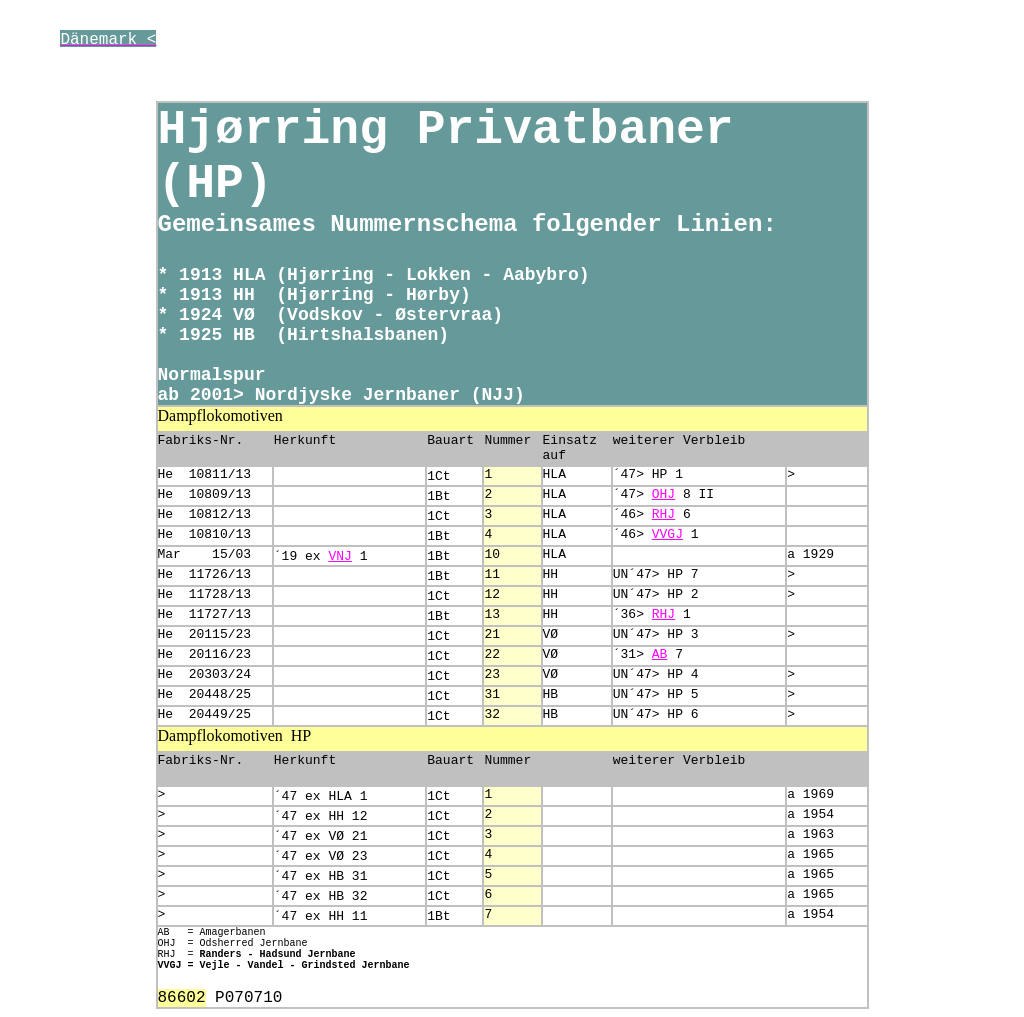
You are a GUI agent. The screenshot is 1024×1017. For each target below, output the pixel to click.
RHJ (663, 514)
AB (660, 654)
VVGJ (667, 534)
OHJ (663, 494)
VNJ (339, 556)
